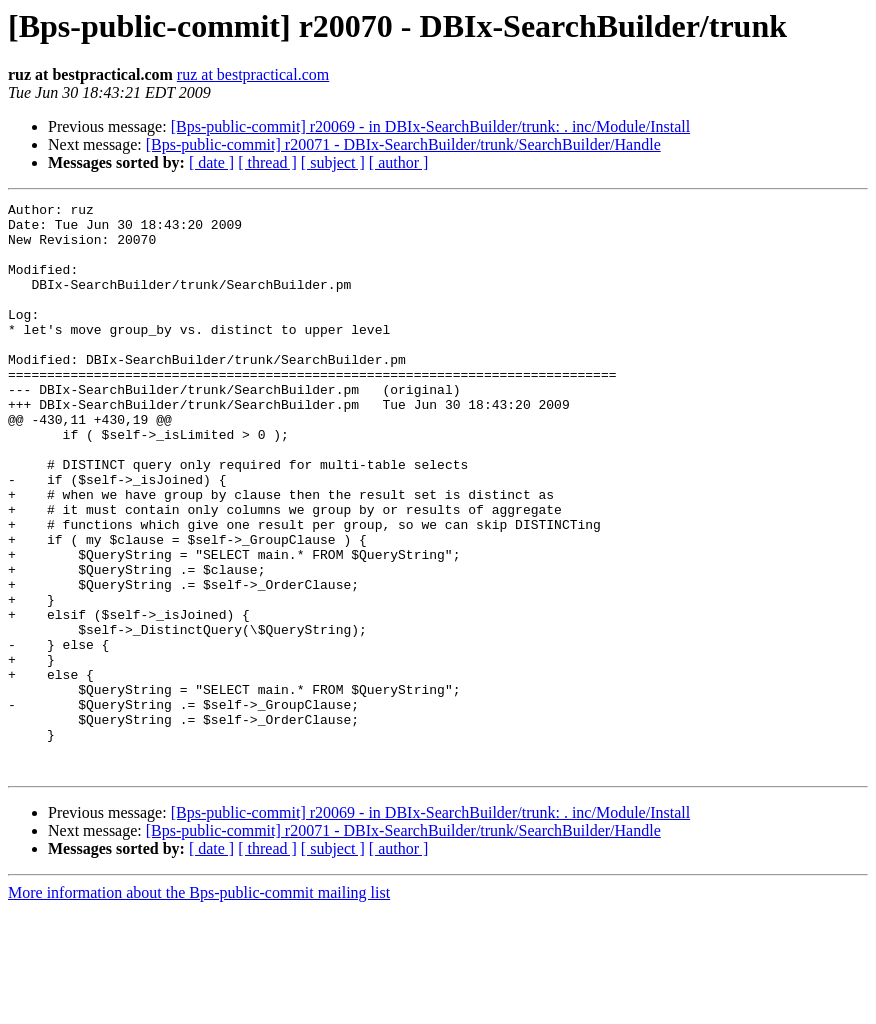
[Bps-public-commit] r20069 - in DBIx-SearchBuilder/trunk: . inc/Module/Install (430, 126)
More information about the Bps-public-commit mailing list (199, 1006)
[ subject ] (333, 162)
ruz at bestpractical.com (253, 74)
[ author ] (399, 162)
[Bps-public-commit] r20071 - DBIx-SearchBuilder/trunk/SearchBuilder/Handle (403, 144)
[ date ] (211, 162)
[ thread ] (267, 162)
